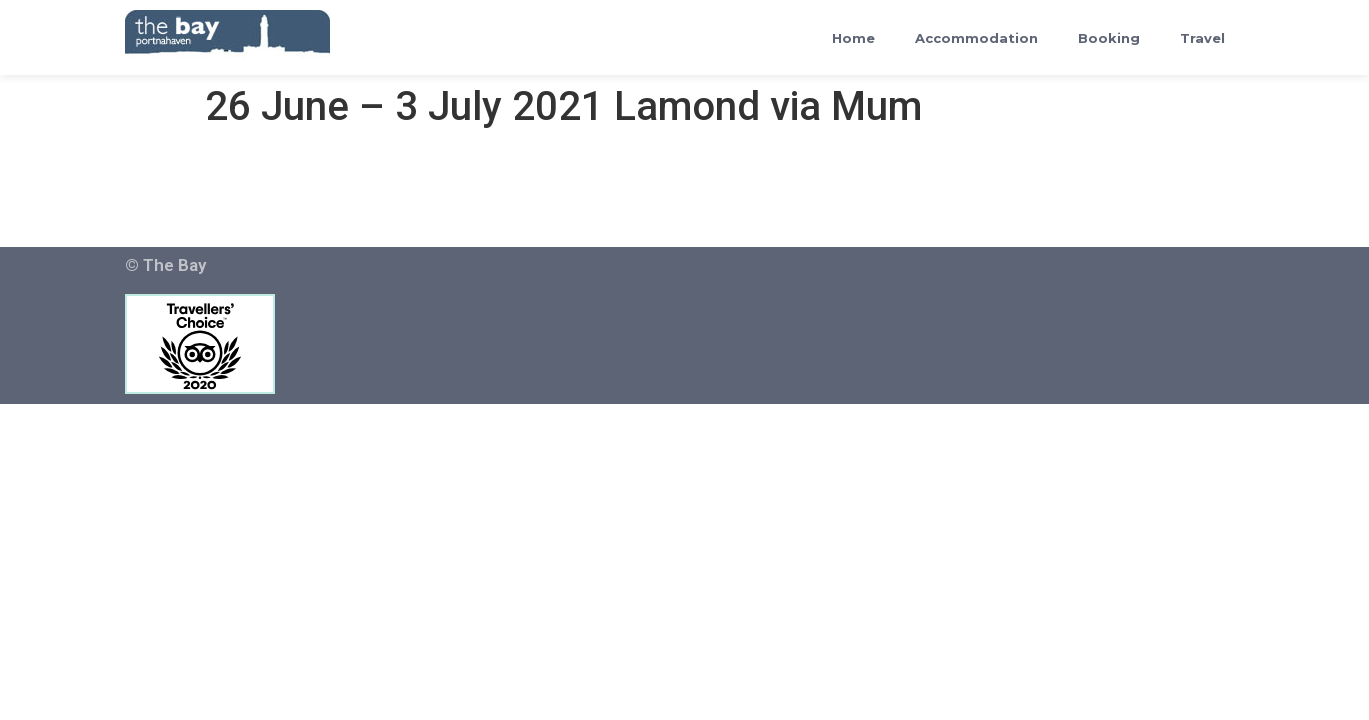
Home (853, 38)
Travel (1202, 38)
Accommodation (976, 38)
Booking (1109, 38)
